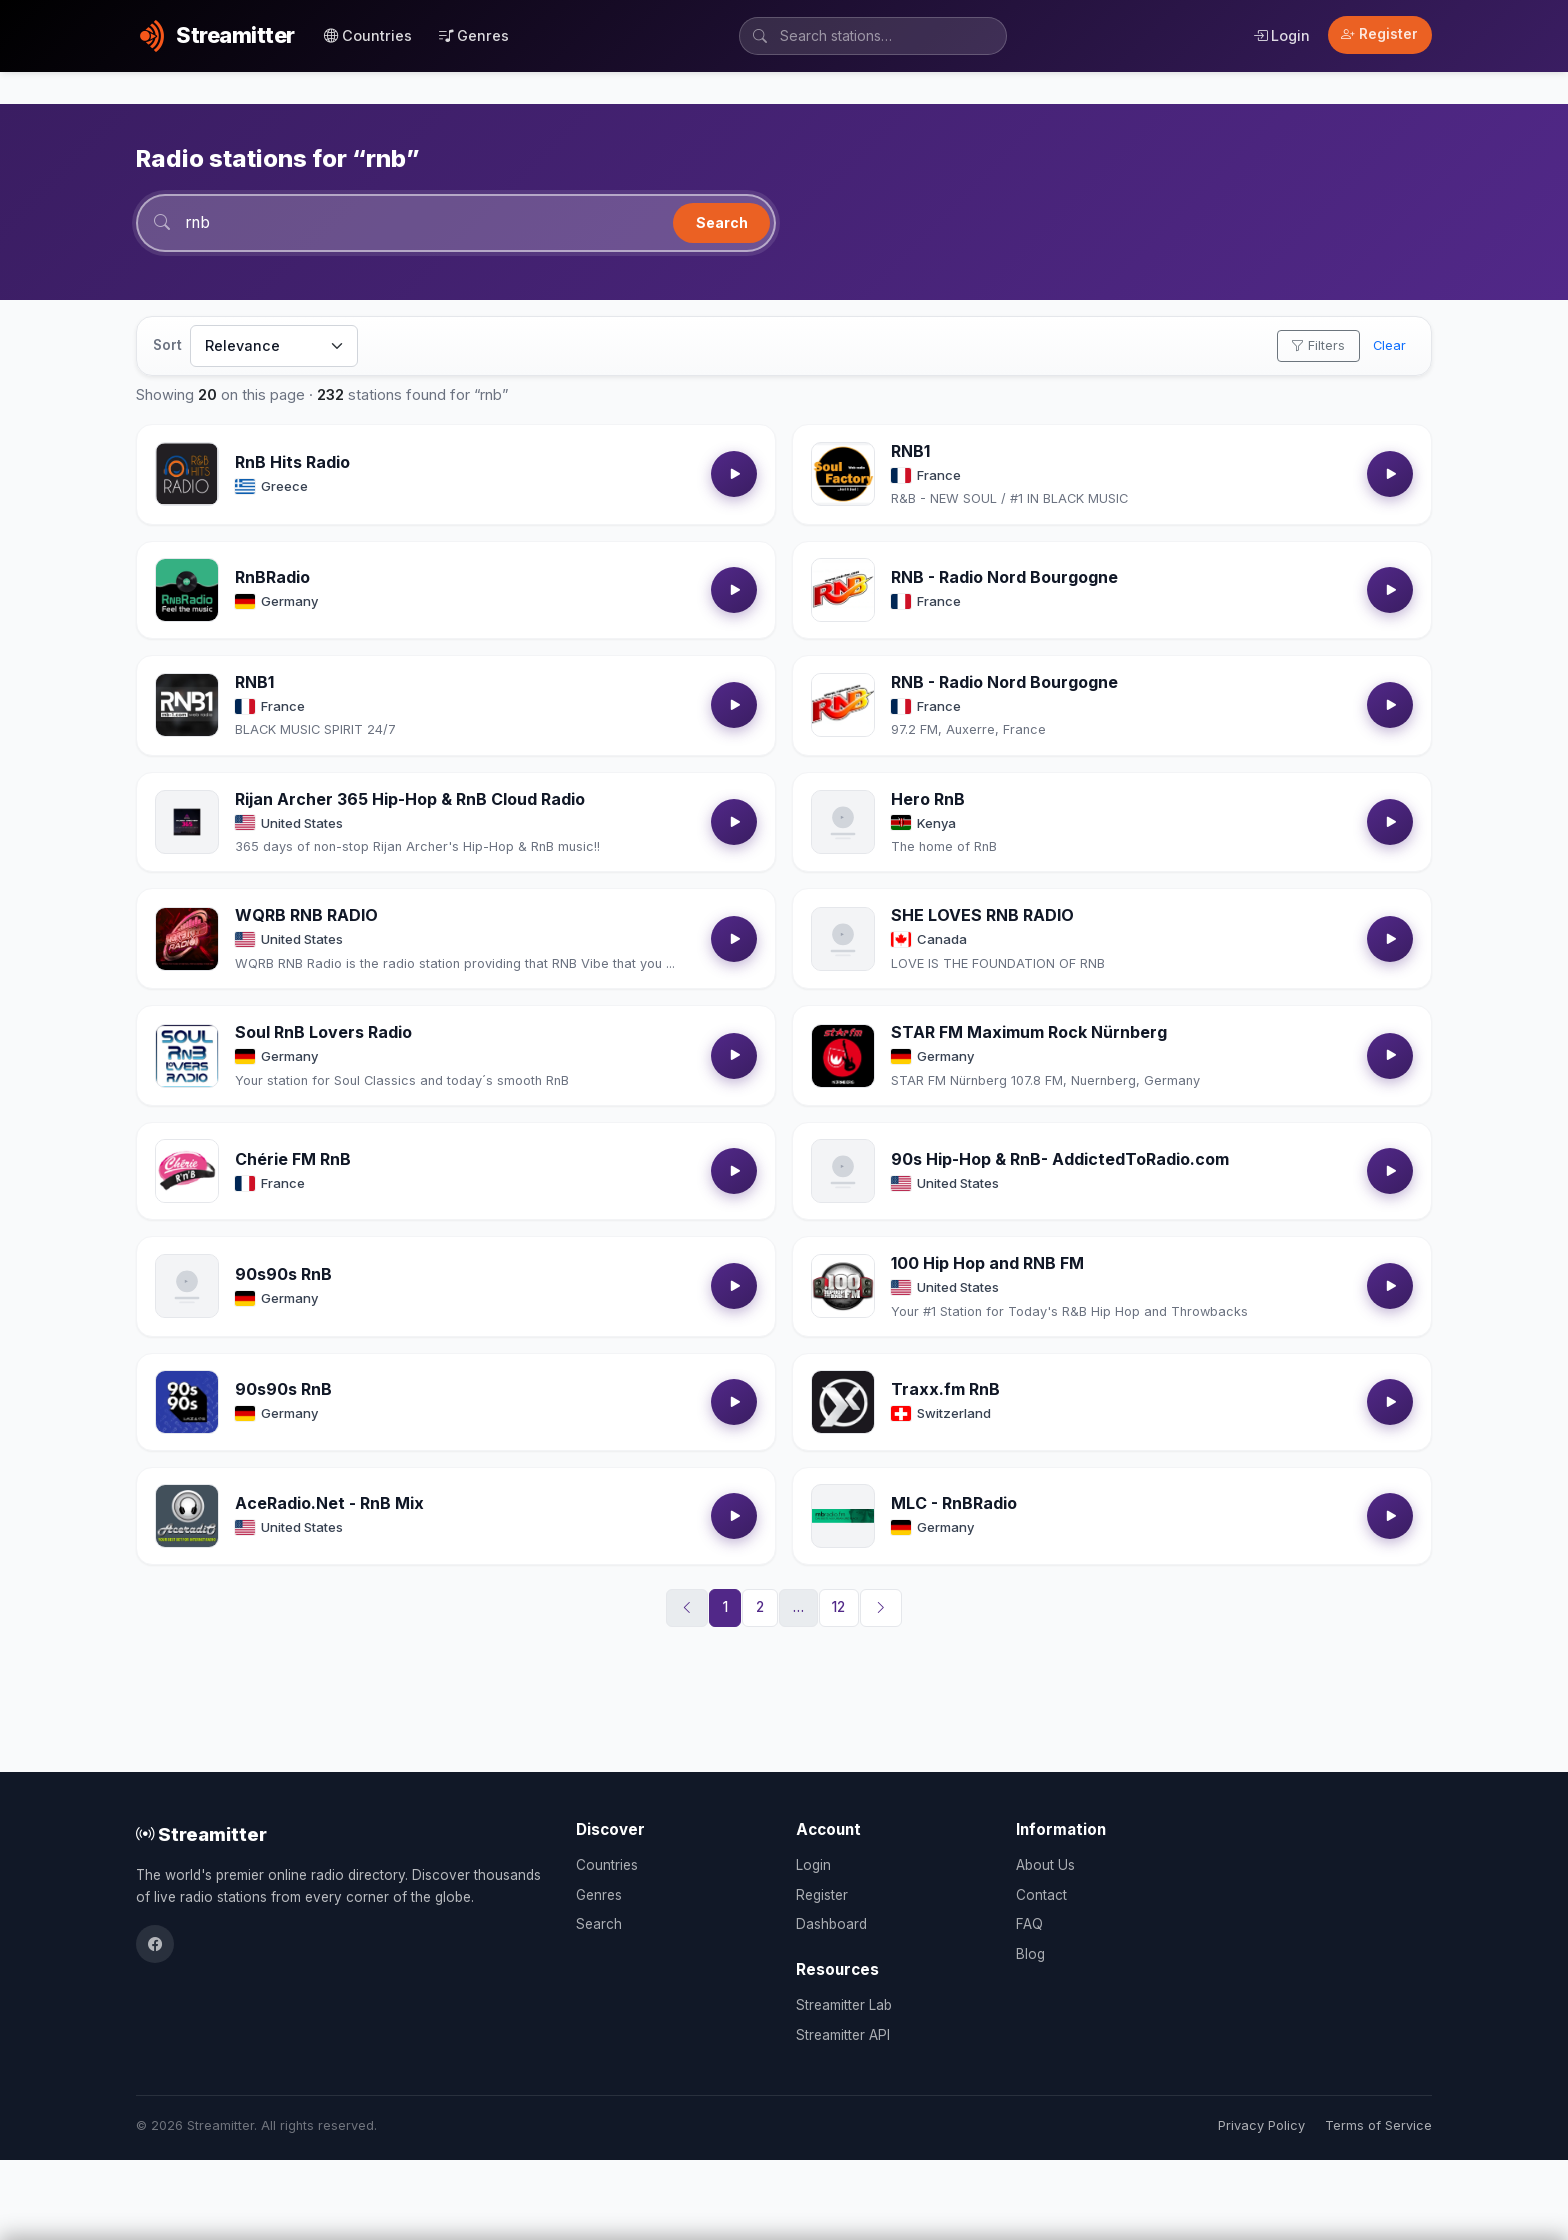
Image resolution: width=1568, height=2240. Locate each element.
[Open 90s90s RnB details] (187, 1287)
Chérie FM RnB (293, 1159)
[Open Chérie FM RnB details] (187, 1172)
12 (838, 1608)
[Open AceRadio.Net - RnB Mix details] (187, 1517)
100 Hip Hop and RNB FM (987, 1264)
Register (1379, 34)
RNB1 (910, 452)
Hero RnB (928, 799)
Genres (474, 35)
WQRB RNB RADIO (306, 916)
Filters (1318, 346)
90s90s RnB (283, 1275)
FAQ (1029, 1924)
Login (1281, 35)
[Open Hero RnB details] (843, 823)
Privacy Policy (1261, 2125)
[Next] (881, 1609)
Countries (368, 35)
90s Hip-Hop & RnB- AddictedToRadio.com (1060, 1159)
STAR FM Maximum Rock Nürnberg (1029, 1033)
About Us (1045, 1865)
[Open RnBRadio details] (187, 591)
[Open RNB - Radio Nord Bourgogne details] (843, 591)
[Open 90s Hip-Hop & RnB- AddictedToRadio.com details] (843, 1172)
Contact (1041, 1895)
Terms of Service (1378, 2125)
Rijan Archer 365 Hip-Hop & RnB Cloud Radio (410, 799)
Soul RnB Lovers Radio (323, 1033)
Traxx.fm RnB (945, 1390)
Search (722, 222)
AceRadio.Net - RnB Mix (329, 1504)
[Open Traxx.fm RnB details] (843, 1403)
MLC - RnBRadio (954, 1504)
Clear (1389, 346)
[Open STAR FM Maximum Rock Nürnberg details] (843, 1056)
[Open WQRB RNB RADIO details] (187, 940)
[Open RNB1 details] (843, 475)
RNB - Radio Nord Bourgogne (1004, 578)
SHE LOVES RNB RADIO (982, 916)
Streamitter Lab (844, 2005)
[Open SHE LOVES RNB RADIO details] (843, 940)
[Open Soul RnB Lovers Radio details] (187, 1056)
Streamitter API (843, 2035)
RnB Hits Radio (292, 463)
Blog (1030, 1954)
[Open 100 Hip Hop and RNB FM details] (843, 1287)
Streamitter (201, 1834)
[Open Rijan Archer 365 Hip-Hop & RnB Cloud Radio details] (187, 823)
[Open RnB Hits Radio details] (187, 475)
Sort (167, 346)
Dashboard (831, 1924)
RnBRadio (272, 578)
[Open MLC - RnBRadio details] (843, 1517)
